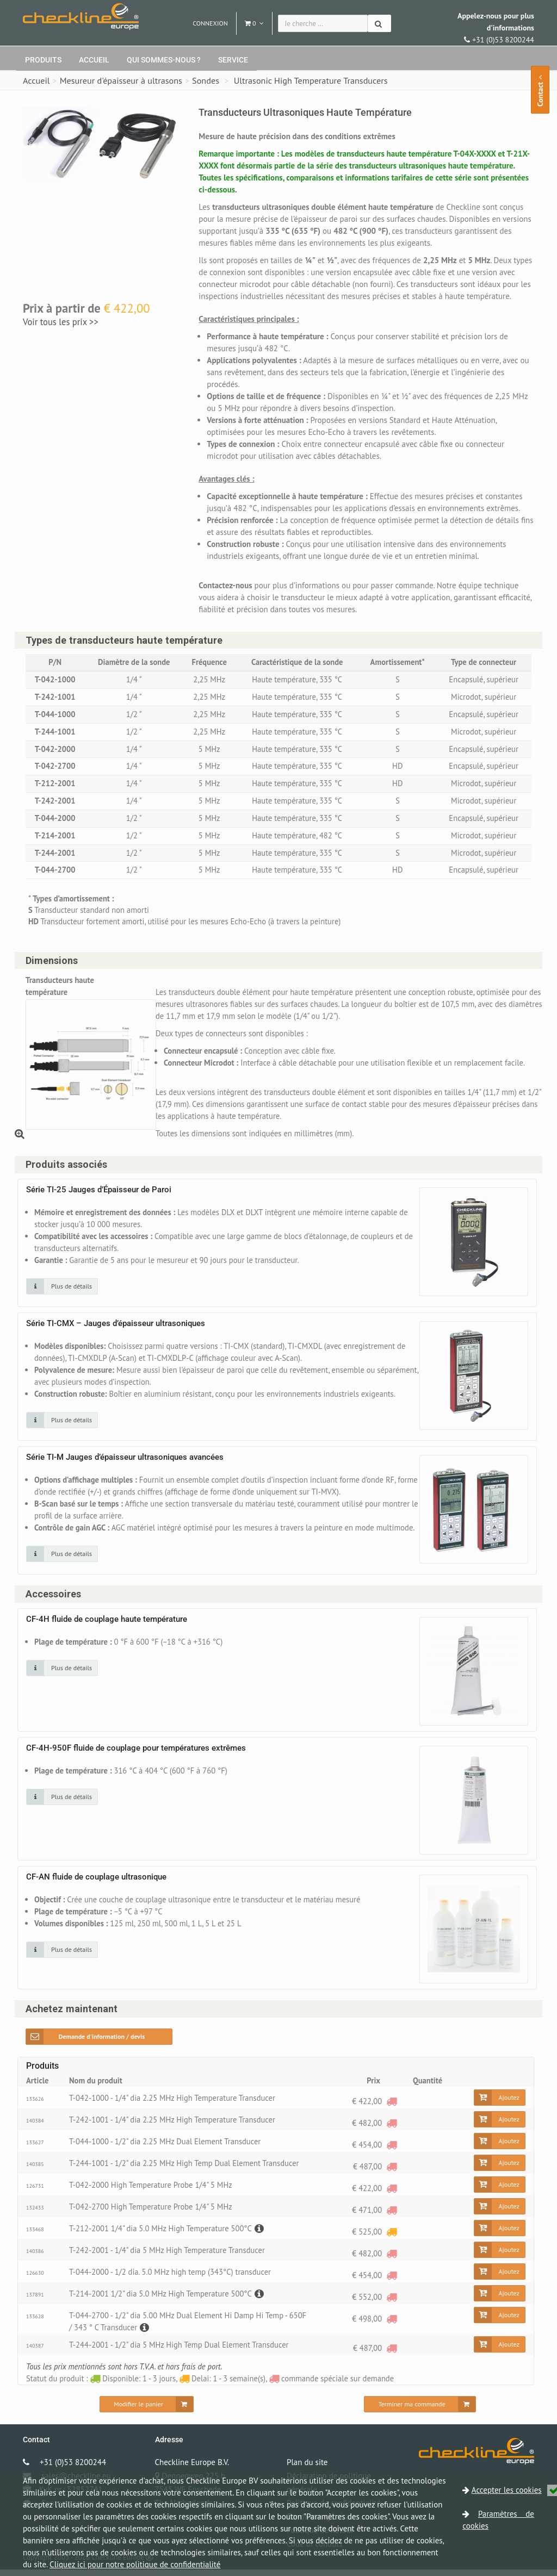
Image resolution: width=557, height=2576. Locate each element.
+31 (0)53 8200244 (495, 28)
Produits (43, 59)
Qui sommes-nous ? (164, 59)
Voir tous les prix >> (60, 322)
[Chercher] (379, 23)
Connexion (210, 23)
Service (233, 59)
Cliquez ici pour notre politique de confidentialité (134, 2564)
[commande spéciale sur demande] (391, 2107)
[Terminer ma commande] (419, 2411)
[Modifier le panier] (147, 2411)
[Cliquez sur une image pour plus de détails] (62, 1293)
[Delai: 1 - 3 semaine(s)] (391, 2238)
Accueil (94, 59)
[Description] (263, 2235)
